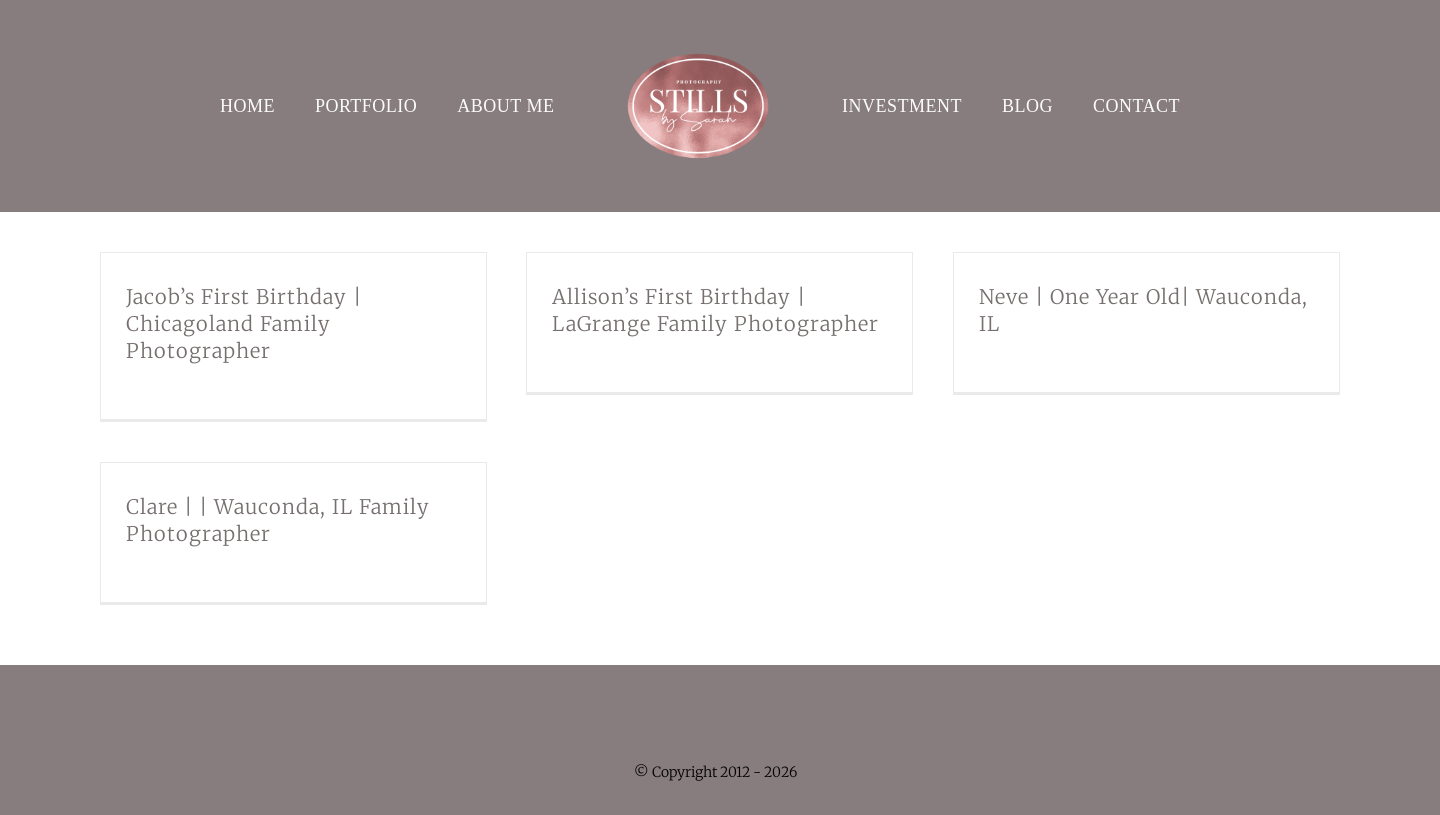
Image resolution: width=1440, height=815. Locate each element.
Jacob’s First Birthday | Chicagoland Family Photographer (244, 323)
